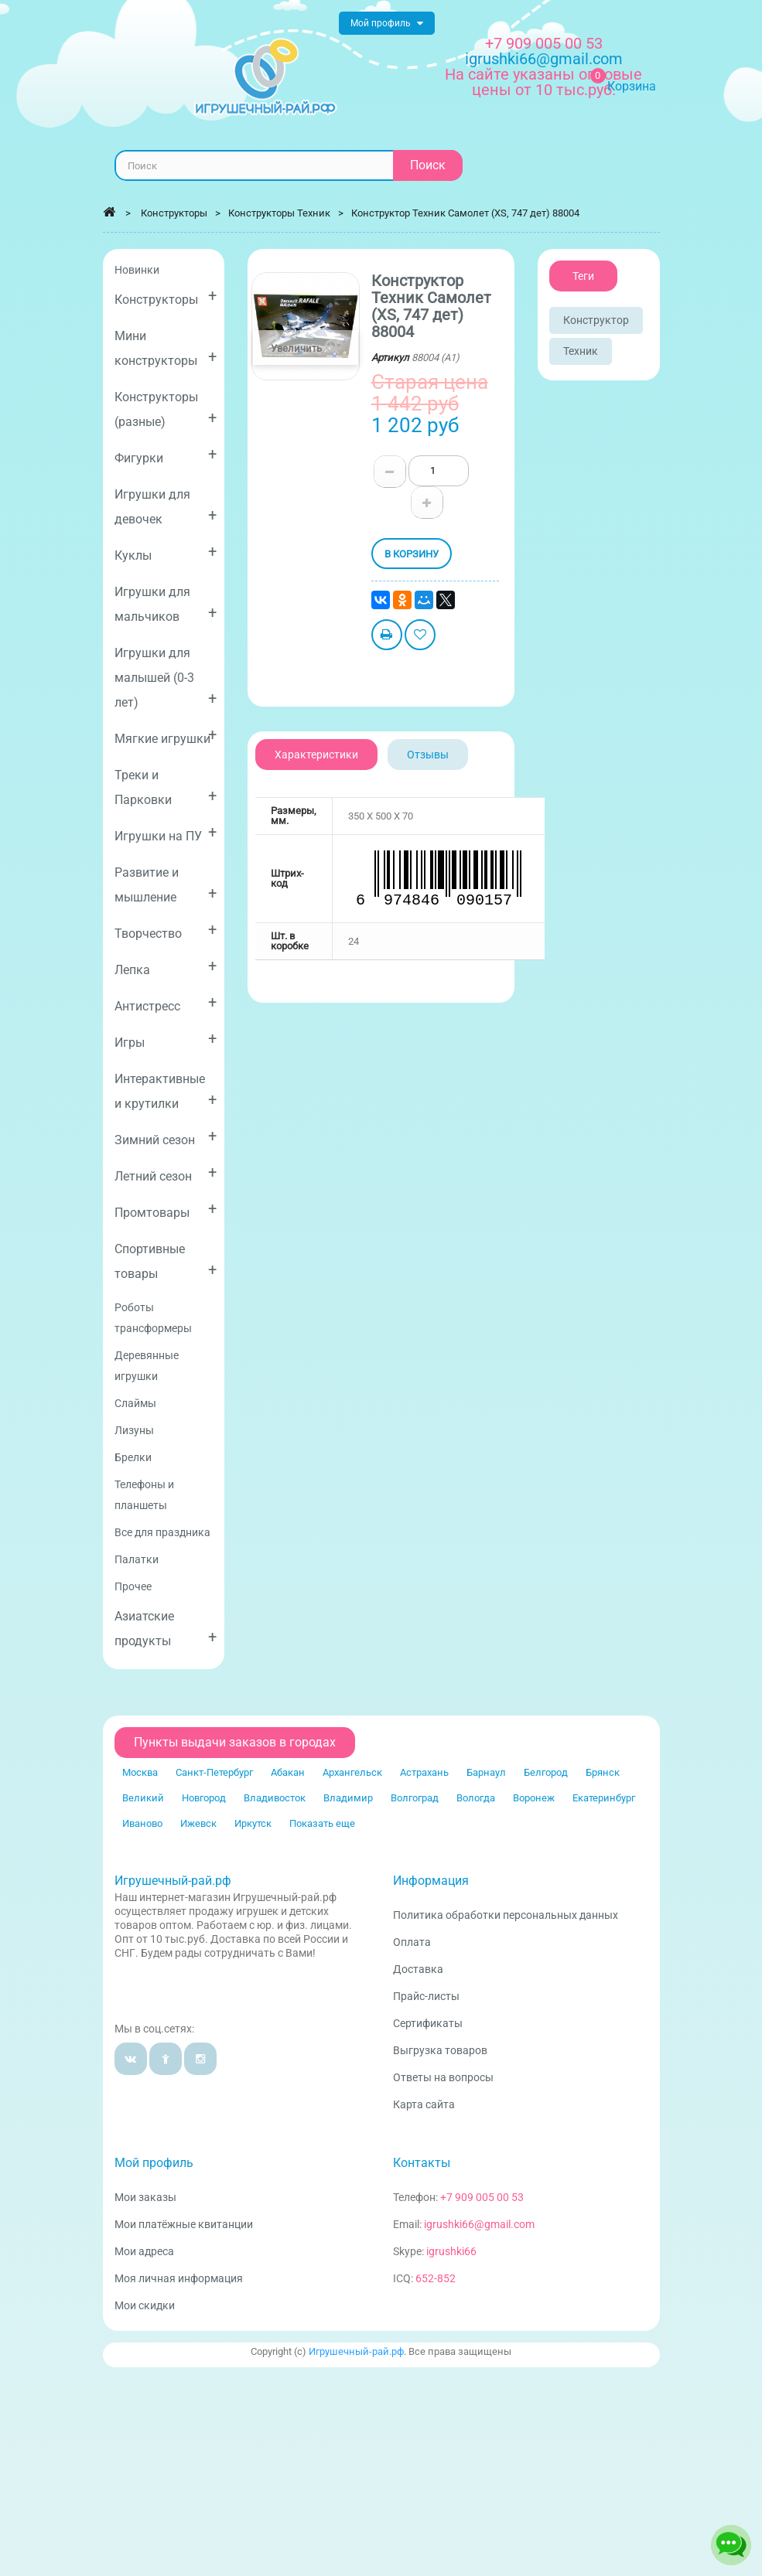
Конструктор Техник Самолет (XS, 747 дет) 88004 (465, 213)
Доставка (418, 1969)
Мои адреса (144, 2251)
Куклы (165, 552)
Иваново (142, 1823)
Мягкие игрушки (165, 735)
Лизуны (134, 1430)
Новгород (204, 1798)
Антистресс (165, 1003)
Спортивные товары (165, 1261)
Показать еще (322, 1823)
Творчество (165, 930)
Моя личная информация (178, 2278)
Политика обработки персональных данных (505, 1915)
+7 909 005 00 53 (544, 43)
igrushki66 (451, 2251)
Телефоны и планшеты (144, 1494)
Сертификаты (428, 2023)
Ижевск (198, 1823)
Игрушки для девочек (165, 506)
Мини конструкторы (165, 348)
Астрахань (424, 1772)
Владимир (348, 1798)
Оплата (412, 1942)
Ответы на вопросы (443, 2077)
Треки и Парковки (165, 787)
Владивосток (275, 1798)
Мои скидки (144, 2305)
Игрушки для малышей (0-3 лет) (165, 678)
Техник (580, 351)
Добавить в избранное (420, 636)
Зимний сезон (165, 1136)
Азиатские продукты (165, 1628)
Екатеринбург (603, 1798)
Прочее (133, 1586)
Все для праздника (162, 1532)
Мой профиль (153, 2162)
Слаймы (135, 1403)
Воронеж (534, 1798)
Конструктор (596, 320)
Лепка (165, 966)
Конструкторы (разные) (165, 409)
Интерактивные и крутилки (165, 1091)
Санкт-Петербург (214, 1772)
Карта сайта (424, 2104)
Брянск (603, 1772)
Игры (165, 1039)
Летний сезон (165, 1173)
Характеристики (316, 754)
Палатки (136, 1559)
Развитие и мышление (165, 885)
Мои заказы (145, 2197)
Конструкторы (165, 296)
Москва (140, 1772)
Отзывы (428, 754)
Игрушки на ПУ (165, 833)
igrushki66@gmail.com (479, 2224)
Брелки (133, 1457)
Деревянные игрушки (146, 1365)
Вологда (475, 1798)
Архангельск (352, 1772)
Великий (143, 1798)
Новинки (136, 270)
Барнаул (486, 1772)
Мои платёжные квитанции (183, 2224)
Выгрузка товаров (440, 2050)
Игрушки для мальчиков (165, 604)
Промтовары (165, 1209)
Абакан (288, 1772)
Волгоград (415, 1798)
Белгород (546, 1772)
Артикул (390, 358)
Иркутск (253, 1823)
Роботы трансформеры (153, 1317)
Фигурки (165, 455)
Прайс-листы (426, 1996)
